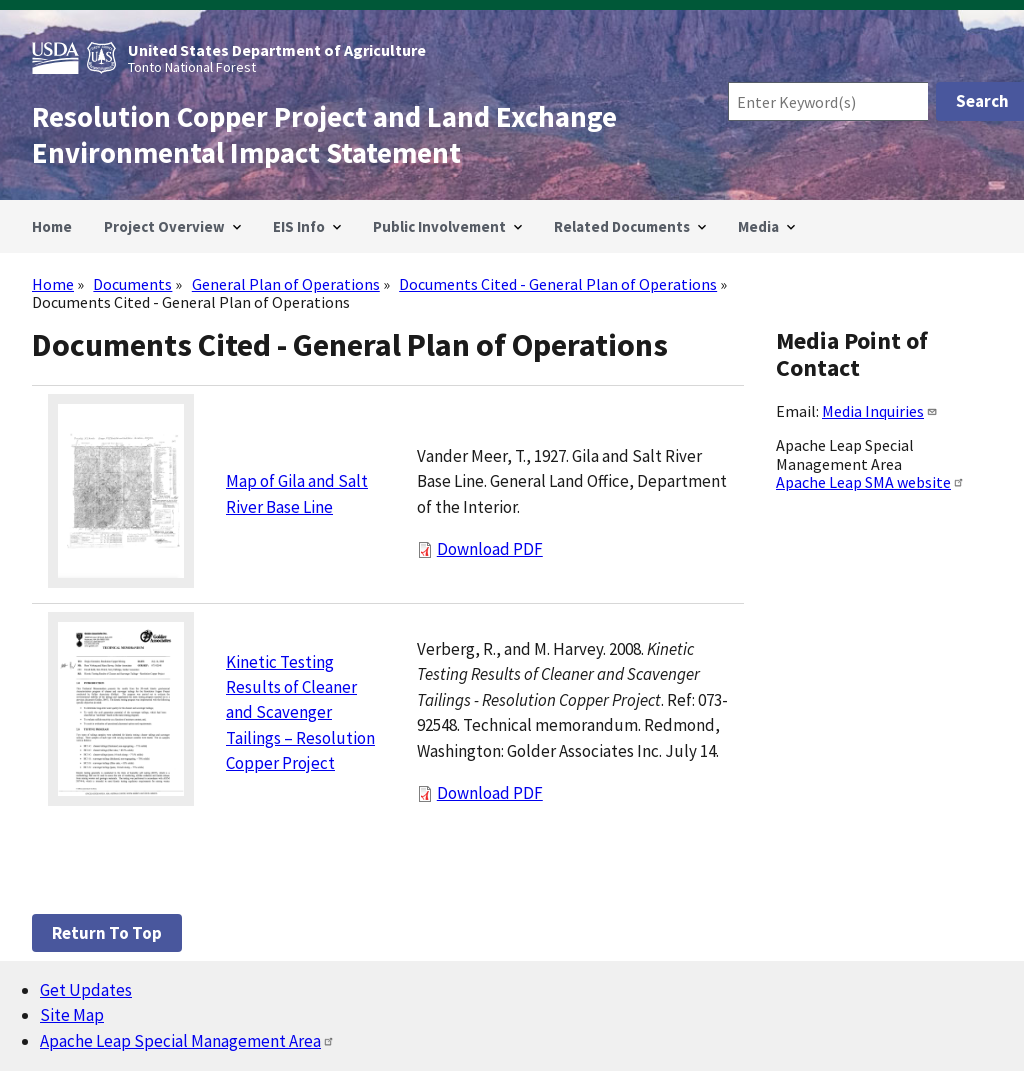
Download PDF (490, 549)
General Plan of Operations (286, 284)
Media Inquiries (880, 411)
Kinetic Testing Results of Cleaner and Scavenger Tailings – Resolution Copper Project (300, 713)
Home (53, 284)
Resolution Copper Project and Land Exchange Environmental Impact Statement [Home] (324, 135)
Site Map (72, 1015)
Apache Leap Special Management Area (187, 1041)
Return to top (107, 933)
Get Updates (86, 990)
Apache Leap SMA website (870, 482)
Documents (132, 284)
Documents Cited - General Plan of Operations (558, 284)
